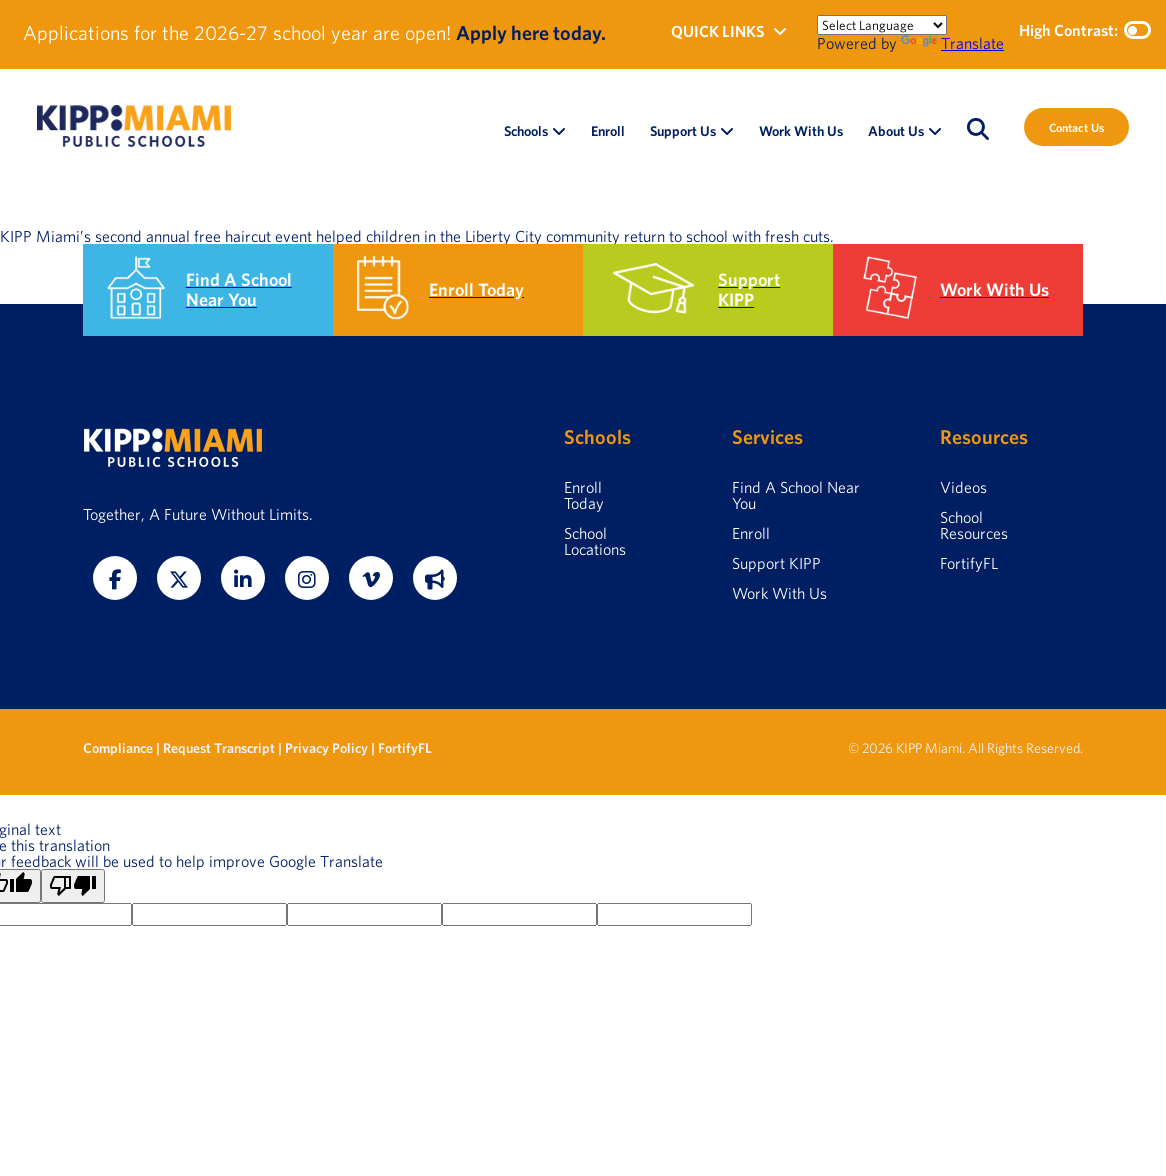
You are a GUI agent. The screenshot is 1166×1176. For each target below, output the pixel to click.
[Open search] (978, 129)
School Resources (974, 525)
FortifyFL (969, 563)
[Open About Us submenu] (935, 131)
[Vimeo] (371, 578)
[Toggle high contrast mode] (1137, 30)
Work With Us (779, 593)
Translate (952, 43)
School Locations (595, 541)
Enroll (751, 533)
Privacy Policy (326, 748)
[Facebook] (115, 578)
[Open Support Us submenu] (727, 131)
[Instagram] (307, 578)
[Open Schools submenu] (559, 131)
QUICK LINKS (729, 31)
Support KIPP (776, 563)
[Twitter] (179, 578)
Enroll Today (584, 495)
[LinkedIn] (243, 578)
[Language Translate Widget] (882, 25)
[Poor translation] (73, 886)
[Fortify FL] (435, 578)
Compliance (119, 748)
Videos (963, 487)
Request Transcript (219, 748)
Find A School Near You (796, 495)
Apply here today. (531, 32)
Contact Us (1076, 127)
